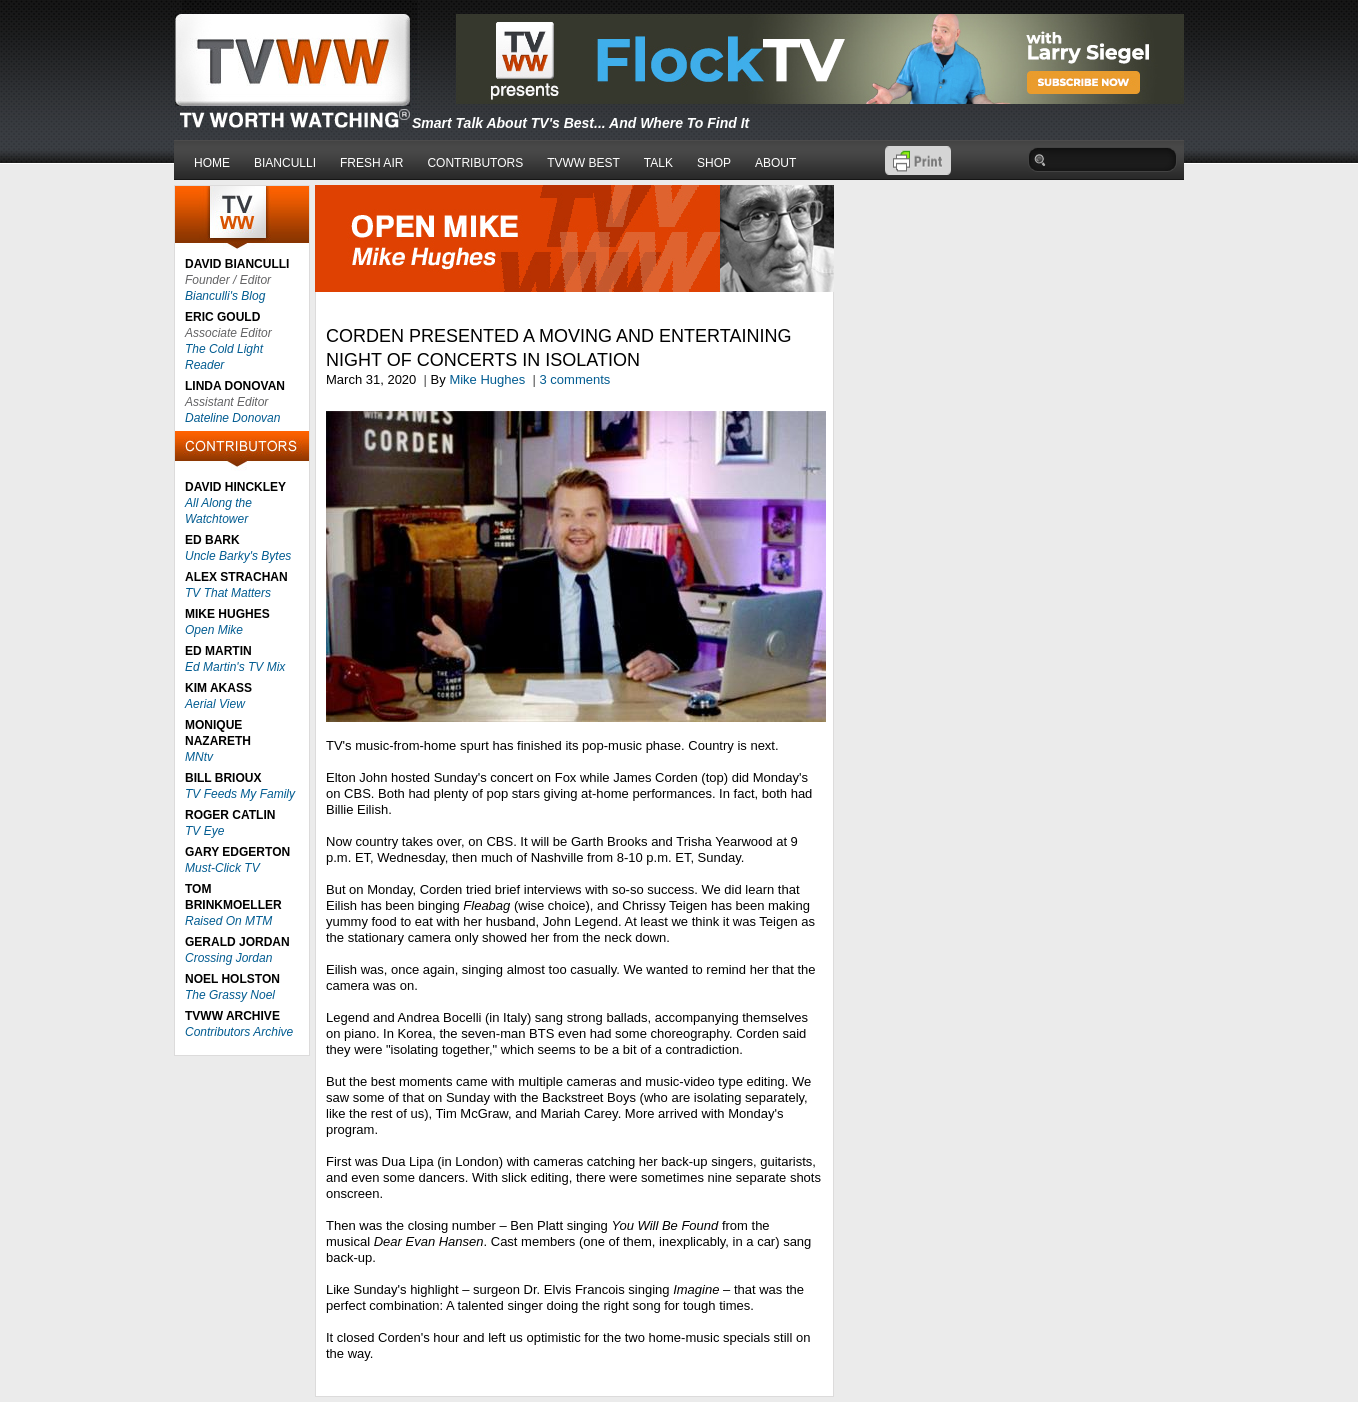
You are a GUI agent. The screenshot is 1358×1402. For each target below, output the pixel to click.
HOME (212, 163)
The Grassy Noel (230, 995)
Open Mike (214, 630)
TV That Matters (228, 593)
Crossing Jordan (228, 958)
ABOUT (775, 163)
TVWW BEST (583, 163)
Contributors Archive (239, 1032)
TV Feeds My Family (240, 794)
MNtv (199, 757)
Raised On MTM (228, 921)
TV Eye (204, 831)
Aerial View (215, 704)
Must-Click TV (222, 868)
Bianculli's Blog (225, 296)
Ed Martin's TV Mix (235, 667)
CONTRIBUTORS (475, 163)
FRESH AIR (371, 163)
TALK (658, 163)
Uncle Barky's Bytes (238, 556)
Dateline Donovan (232, 418)
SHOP (714, 163)
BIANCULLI (285, 163)
